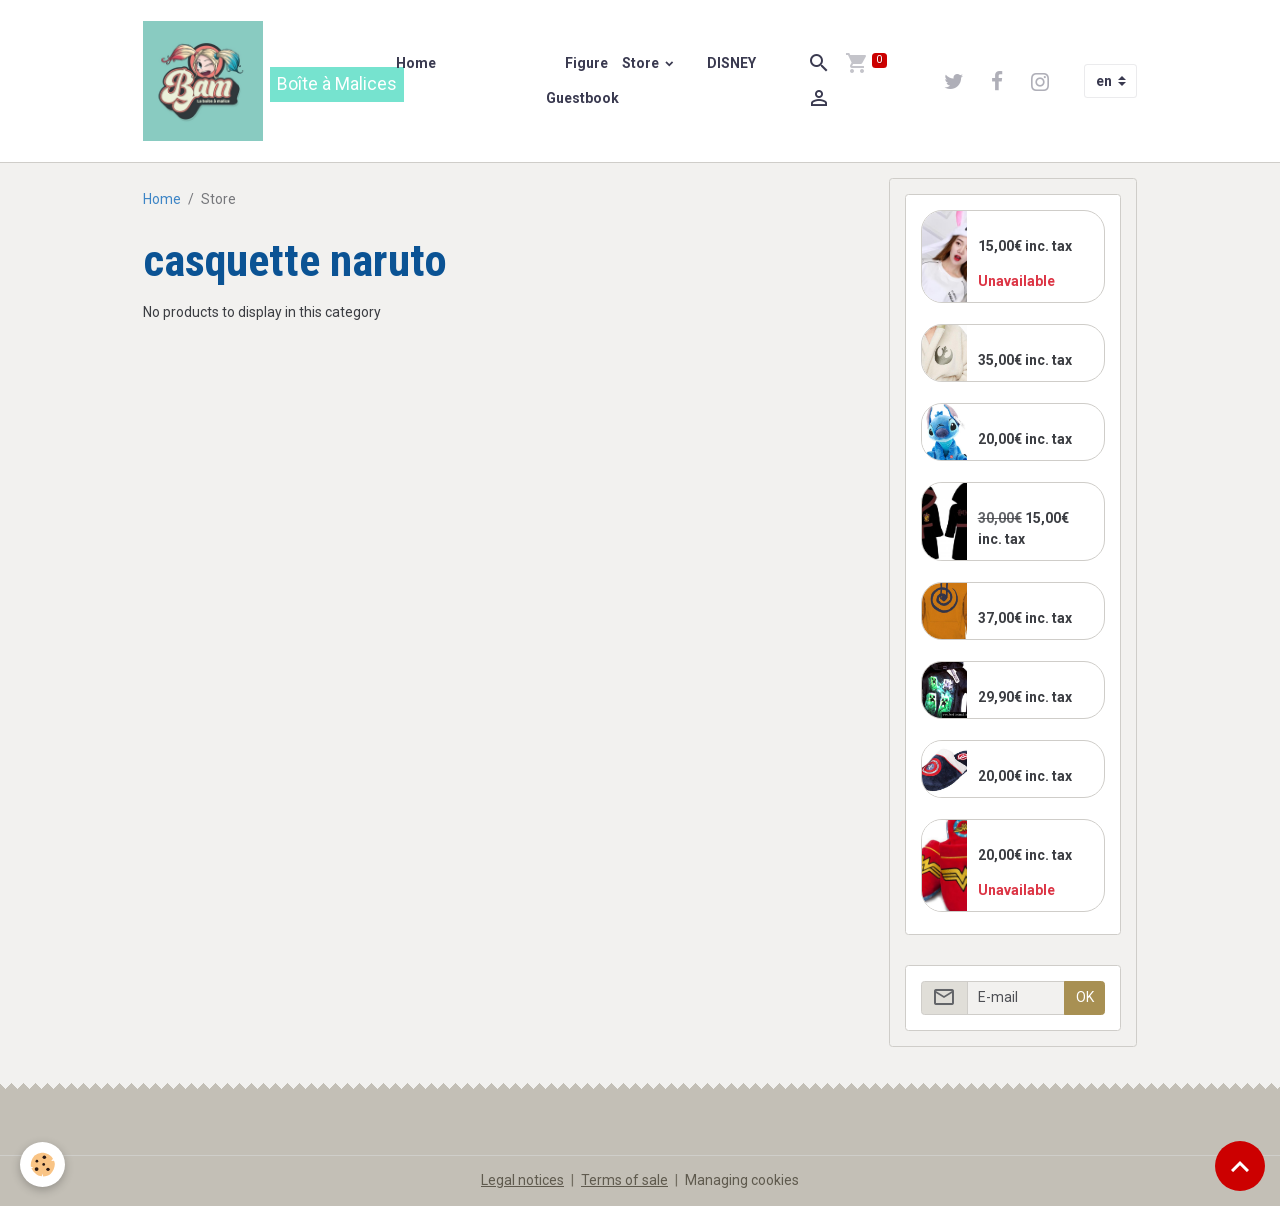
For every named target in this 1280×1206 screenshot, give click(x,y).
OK (1085, 997)
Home (416, 63)
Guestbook (582, 98)
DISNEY (730, 63)
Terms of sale (624, 1180)
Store (642, 63)
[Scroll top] (1240, 1166)
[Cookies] (42, 1164)
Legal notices (522, 1180)
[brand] (257, 81)
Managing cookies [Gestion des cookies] (742, 1180)
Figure (585, 63)
